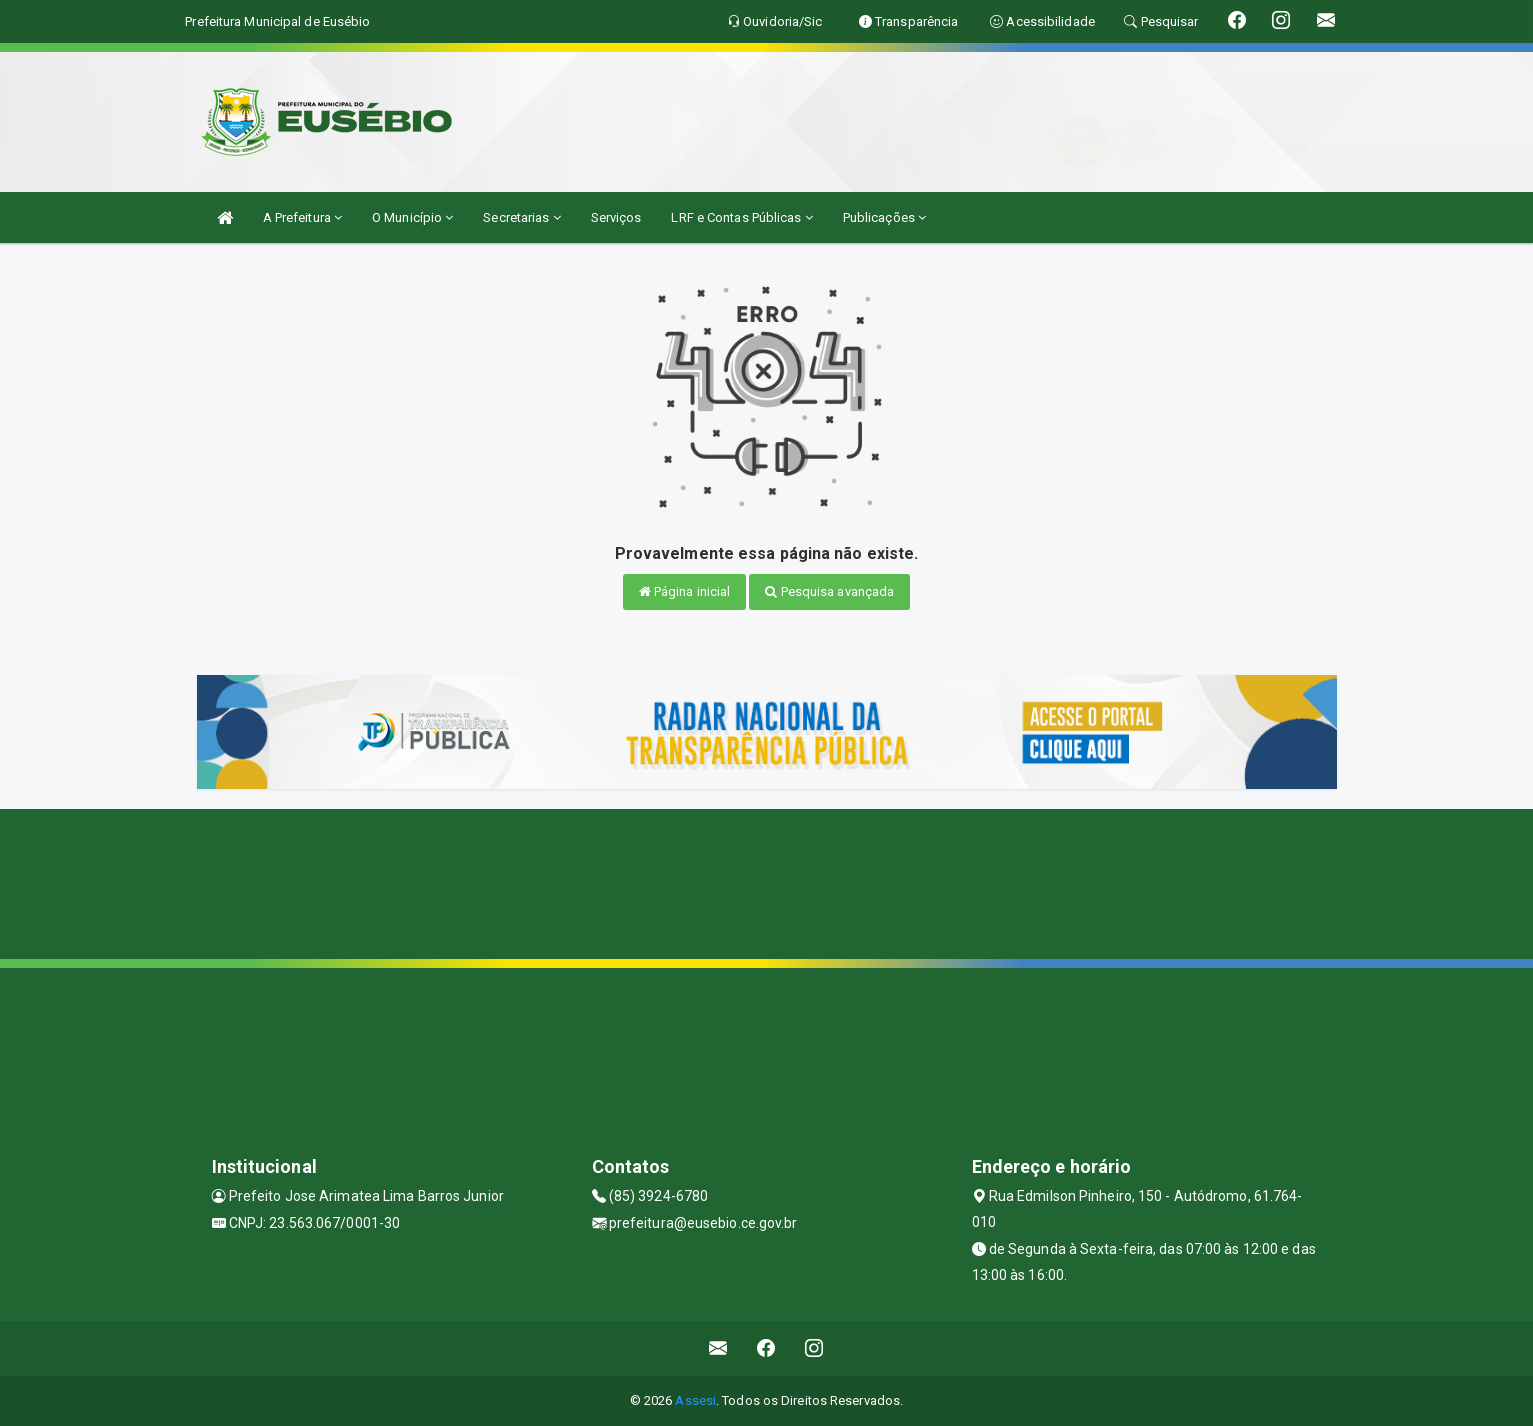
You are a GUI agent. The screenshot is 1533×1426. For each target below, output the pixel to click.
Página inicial (685, 591)
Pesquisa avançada (829, 591)
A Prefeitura (302, 217)
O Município (412, 217)
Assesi (695, 1400)
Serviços (616, 217)
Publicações (884, 217)
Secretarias (521, 217)
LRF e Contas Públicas (741, 217)
